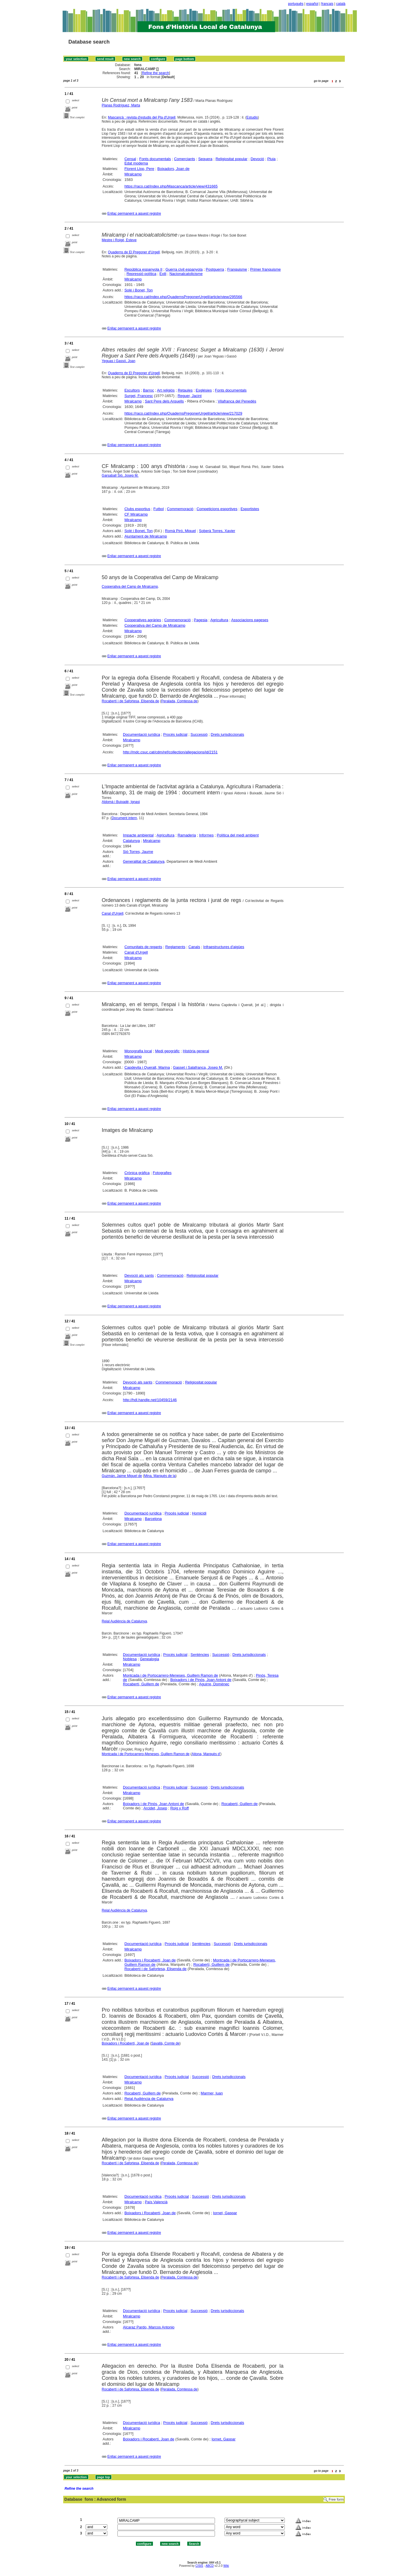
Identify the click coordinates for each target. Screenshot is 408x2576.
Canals (194, 947)
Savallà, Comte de (165, 2043)
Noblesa (130, 1659)
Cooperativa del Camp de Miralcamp (130, 587)
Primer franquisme (265, 269)
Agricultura (219, 620)
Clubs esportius (137, 509)
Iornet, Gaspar (225, 2213)
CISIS (199, 2565)
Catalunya (131, 840)
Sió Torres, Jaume (138, 851)
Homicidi (199, 1513)
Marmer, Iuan (212, 2093)
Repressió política (141, 274)
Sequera (205, 159)
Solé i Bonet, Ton (138, 290)
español (312, 4)
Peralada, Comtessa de (179, 701)
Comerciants (184, 159)
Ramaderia (186, 835)
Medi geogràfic (167, 1051)
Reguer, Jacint (189, 396)
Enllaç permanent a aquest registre (134, 213)
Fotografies (162, 1173)
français (327, 4)
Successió (198, 734)
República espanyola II (143, 269)
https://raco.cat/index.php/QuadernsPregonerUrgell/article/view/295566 (183, 297)
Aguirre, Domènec (214, 1684)
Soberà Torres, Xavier (217, 531)
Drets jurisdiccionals (227, 734)
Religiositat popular (232, 159)
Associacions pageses (249, 620)
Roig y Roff (179, 1808)
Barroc (148, 390)
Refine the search (155, 73)
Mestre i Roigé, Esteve (119, 240)
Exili (163, 274)
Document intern (124, 818)
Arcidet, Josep (155, 1808)
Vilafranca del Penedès (237, 401)
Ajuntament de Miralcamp (145, 536)
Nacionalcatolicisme (186, 274)
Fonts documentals (155, 159)
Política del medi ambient (238, 835)
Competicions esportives (216, 509)
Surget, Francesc (138, 396)
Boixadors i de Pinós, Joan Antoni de (200, 1680)
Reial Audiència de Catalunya (124, 1621)
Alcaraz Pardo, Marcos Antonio (148, 2327)
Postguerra (215, 269)
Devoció (257, 159)
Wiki (226, 2565)
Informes (206, 835)
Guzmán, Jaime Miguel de (122, 1476)
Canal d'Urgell (112, 913)
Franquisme (237, 269)
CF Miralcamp (136, 514)
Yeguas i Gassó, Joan (118, 361)
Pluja (271, 159)
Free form (336, 2500)
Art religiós (166, 390)
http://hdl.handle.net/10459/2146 (150, 1400)
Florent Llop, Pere (139, 168)
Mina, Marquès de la (159, 1476)
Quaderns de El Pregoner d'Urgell (134, 252)
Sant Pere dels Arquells (164, 401)
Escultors (132, 390)
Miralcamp (133, 174)
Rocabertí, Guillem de (141, 1684)
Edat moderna (136, 163)
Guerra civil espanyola (184, 269)
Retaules (185, 390)
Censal (130, 159)
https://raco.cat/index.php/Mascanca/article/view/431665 (171, 186)
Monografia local (138, 1051)
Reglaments (175, 947)
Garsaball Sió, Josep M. (120, 475)
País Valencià (156, 2202)
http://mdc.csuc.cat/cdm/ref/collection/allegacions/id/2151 (170, 752)
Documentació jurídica (141, 734)
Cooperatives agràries (142, 620)
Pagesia (200, 620)
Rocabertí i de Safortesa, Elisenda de (130, 701)
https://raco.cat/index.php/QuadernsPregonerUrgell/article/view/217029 (183, 413)
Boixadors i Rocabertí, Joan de (150, 1960)
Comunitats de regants (143, 947)
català (340, 4)
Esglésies (204, 390)
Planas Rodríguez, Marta (121, 105)
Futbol (159, 509)
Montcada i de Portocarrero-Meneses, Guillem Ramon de (170, 1675)
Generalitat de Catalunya (143, 861)
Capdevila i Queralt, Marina (147, 1067)
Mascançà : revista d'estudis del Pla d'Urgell (141, 117)
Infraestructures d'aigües (223, 947)
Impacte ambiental (138, 835)
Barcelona (153, 1519)
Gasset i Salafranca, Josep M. (198, 1067)
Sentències (199, 1654)
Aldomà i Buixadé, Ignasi (121, 802)
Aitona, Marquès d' (206, 1754)
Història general (196, 1051)
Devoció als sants (139, 1275)
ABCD (209, 2565)
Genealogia (149, 1659)
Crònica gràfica (136, 1173)
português (295, 4)
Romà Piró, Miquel (180, 531)
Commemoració (180, 509)
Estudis (252, 117)
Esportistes (250, 509)
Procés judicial (175, 734)
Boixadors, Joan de (173, 168)
